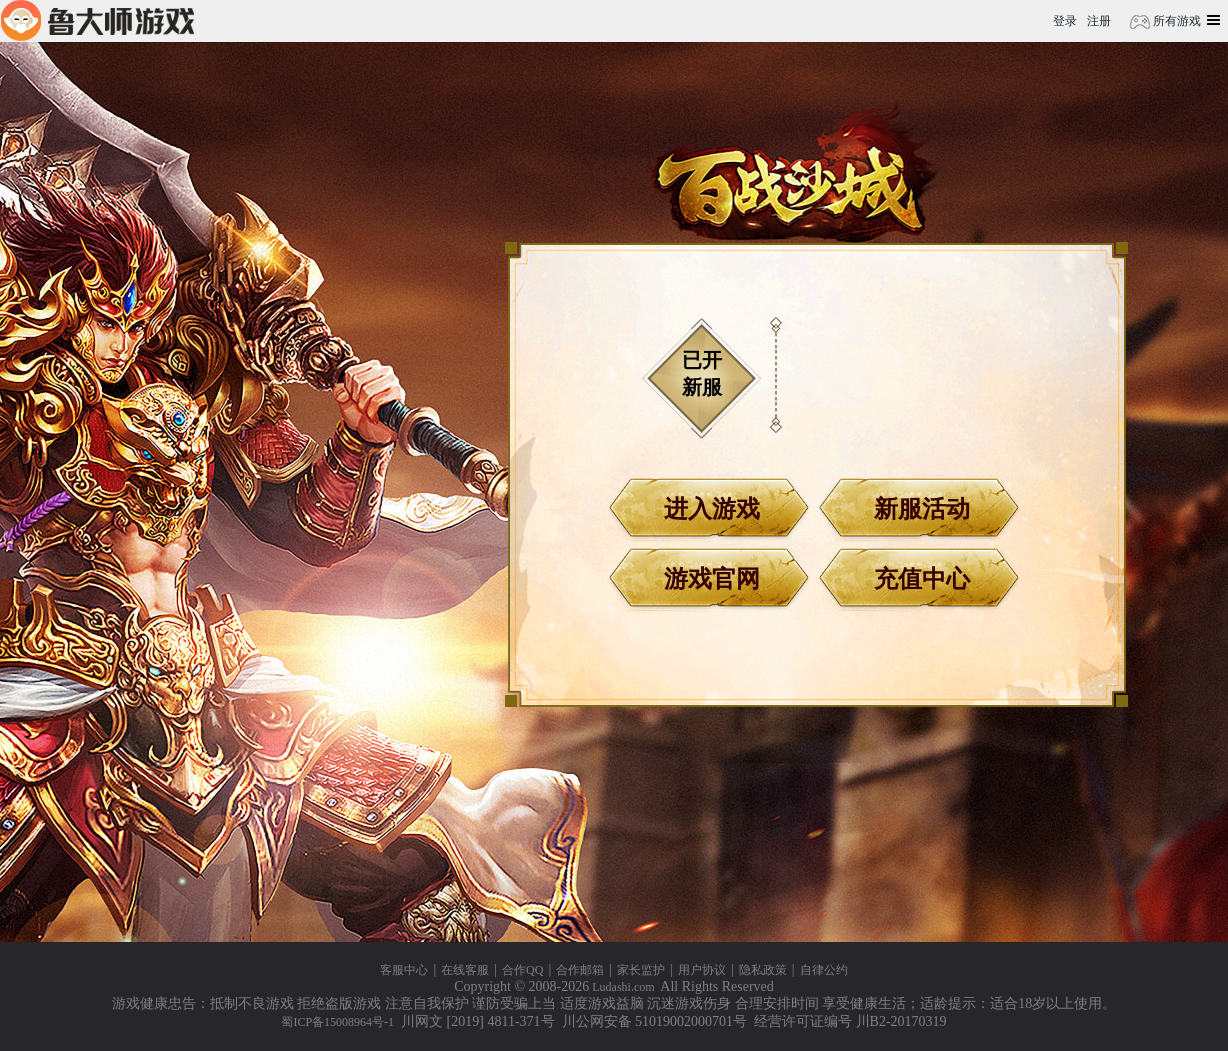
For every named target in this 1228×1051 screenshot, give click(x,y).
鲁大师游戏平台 (97, 20)
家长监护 (641, 970)
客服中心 (404, 970)
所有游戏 (1175, 21)
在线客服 (465, 970)
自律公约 (824, 970)
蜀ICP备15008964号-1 (337, 1022)
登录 (1065, 21)
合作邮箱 (580, 970)
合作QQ (522, 970)
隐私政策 (763, 970)
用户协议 (702, 970)
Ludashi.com (623, 987)
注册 (1099, 21)
